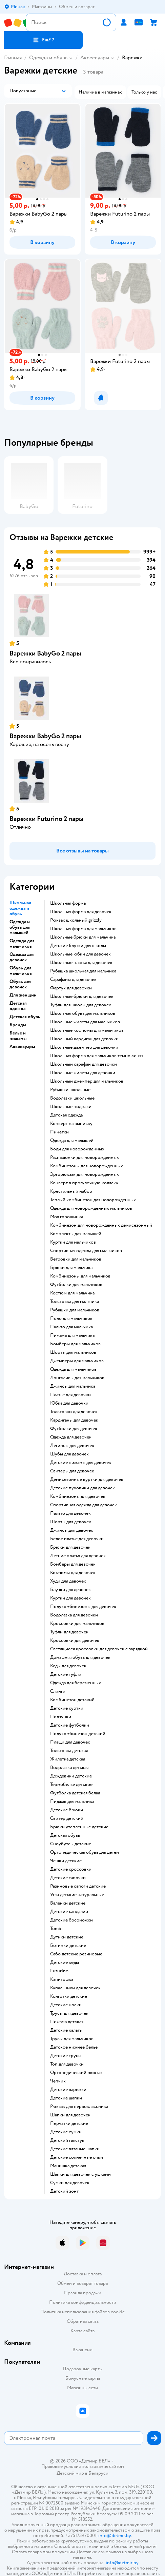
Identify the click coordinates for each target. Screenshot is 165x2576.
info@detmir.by (114, 2535)
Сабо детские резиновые (76, 1954)
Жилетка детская (67, 1759)
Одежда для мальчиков (73, 1369)
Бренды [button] (17, 1025)
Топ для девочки (67, 2064)
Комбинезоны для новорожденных (86, 1166)
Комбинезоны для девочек (77, 1496)
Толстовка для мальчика (74, 1301)
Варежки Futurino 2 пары (46, 818)
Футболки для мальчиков (76, 1284)
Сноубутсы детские (70, 1844)
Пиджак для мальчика (72, 1801)
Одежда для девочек (70, 1437)
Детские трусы (65, 2055)
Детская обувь (65, 1835)
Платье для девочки (70, 1394)
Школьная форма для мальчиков (83, 928)
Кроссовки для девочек (74, 1640)
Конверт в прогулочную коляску (84, 1183)
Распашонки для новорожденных (84, 1157)
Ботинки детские (68, 1945)
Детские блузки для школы (78, 945)
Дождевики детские (71, 1776)
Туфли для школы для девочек (80, 1005)
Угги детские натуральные (77, 1894)
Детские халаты (66, 2030)
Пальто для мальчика (71, 1327)
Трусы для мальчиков (72, 2038)
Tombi (56, 1928)
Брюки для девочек (70, 1547)
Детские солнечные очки (76, 2157)
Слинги (57, 1691)
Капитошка (61, 1979)
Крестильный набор (71, 1191)
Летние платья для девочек (78, 1555)
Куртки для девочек (70, 1598)
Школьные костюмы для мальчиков (87, 1030)
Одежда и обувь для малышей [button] (19, 927)
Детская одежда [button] (18, 1006)
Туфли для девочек (69, 1632)
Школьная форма (68, 903)
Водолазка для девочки (74, 1615)
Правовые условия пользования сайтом (82, 2466)
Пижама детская (66, 2022)
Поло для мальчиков (71, 1318)
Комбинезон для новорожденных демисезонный (101, 1225)
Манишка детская (68, 2166)
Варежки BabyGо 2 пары (45, 653)
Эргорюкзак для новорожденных (84, 1174)
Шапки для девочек (70, 2115)
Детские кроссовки (70, 1869)
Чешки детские (66, 1861)
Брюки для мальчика (71, 1267)
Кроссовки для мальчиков (77, 1623)
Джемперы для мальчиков (77, 1361)
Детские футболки (69, 1725)
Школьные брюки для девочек (82, 996)
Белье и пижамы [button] (17, 1035)
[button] (43, 40)
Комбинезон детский (72, 1700)
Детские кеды (64, 1962)
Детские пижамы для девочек (80, 1462)
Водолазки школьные (72, 1098)
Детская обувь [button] (24, 1017)
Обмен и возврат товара (82, 2283)
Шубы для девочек (69, 1454)
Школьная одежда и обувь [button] (20, 908)
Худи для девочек (68, 1581)
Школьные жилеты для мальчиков (85, 1022)
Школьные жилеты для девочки (82, 1072)
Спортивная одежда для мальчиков (86, 1250)
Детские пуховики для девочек (82, 1488)
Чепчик (58, 2081)
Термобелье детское (71, 1784)
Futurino (59, 1971)
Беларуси (98, 2473)
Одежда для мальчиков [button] (22, 943)
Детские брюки (66, 1810)
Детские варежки (68, 2089)
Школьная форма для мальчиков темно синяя (96, 1056)
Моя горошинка (66, 1217)
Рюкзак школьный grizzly (76, 920)
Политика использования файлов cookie (82, 2312)
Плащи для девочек (70, 1742)
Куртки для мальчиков (73, 1242)
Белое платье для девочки (77, 1539)
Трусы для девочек (69, 2013)
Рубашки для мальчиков (74, 1310)
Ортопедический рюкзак (76, 2072)
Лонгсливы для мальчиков (77, 1378)
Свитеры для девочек (72, 1471)
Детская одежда (66, 1115)
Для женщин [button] (23, 995)
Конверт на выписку (71, 1123)
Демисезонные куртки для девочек (86, 1479)
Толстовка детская (69, 1750)
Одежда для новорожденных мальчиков (91, 1208)
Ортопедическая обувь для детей (84, 1852)
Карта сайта (82, 2331)
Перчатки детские (69, 2123)
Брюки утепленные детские (79, 1827)
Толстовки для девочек (74, 1411)
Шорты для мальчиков (73, 1352)
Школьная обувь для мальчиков (82, 1013)
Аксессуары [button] (22, 1046)
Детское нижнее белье (74, 2047)
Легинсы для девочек (72, 1445)
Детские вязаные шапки (75, 2149)
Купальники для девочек (75, 1988)
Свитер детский (66, 1818)
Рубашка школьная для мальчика (83, 971)
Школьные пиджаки (70, 1106)
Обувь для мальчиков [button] (20, 970)
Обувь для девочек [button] (20, 984)
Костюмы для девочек (73, 1572)
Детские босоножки (71, 1920)
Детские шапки (66, 2098)
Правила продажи (82, 2293)
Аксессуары (94, 57)
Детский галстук (67, 2140)
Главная (13, 57)
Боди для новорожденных (77, 1149)
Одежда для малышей (72, 1140)
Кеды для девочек (68, 1666)
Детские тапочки (68, 1877)
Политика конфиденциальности (82, 2302)
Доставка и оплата (83, 2274)
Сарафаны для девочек (73, 979)
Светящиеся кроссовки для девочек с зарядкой (99, 1649)
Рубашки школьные (70, 1089)
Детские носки (66, 2005)
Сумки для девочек (69, 2183)
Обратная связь (83, 2321)
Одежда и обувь (48, 57)
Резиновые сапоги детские (78, 1886)
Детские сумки (66, 2132)
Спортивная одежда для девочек (83, 1505)
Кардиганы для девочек (74, 1420)
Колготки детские (68, 1996)
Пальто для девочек (70, 1513)
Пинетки (59, 1132)
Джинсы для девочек (71, 1530)
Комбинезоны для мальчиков (80, 1276)
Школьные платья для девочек (81, 962)
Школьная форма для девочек (80, 911)
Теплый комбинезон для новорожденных (93, 1200)
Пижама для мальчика (72, 1335)
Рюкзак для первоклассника (79, 2106)
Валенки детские (67, 1903)
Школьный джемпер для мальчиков (86, 1081)
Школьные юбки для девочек (80, 954)
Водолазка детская (69, 1767)
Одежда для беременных (75, 1683)
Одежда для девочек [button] (22, 957)
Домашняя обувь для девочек (80, 1657)
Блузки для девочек (70, 1589)
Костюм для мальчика (72, 1293)
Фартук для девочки (71, 988)
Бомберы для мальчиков (75, 1344)
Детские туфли (65, 1674)
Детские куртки (66, 1708)
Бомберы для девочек (73, 1564)
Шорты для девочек (70, 1522)
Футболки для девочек (73, 1428)
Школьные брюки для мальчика (83, 937)
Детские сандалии (69, 1911)
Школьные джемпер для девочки (84, 1047)
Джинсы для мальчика (72, 1386)
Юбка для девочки (69, 1403)
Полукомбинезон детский (77, 1733)
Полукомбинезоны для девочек (83, 1606)
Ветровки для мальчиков (75, 1259)
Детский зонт (64, 2191)
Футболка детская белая (75, 1793)
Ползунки (60, 1716)
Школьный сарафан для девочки (83, 1064)
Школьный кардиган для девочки (84, 1039)
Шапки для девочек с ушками (80, 2174)
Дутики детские (66, 1937)
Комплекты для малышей (75, 1233)
